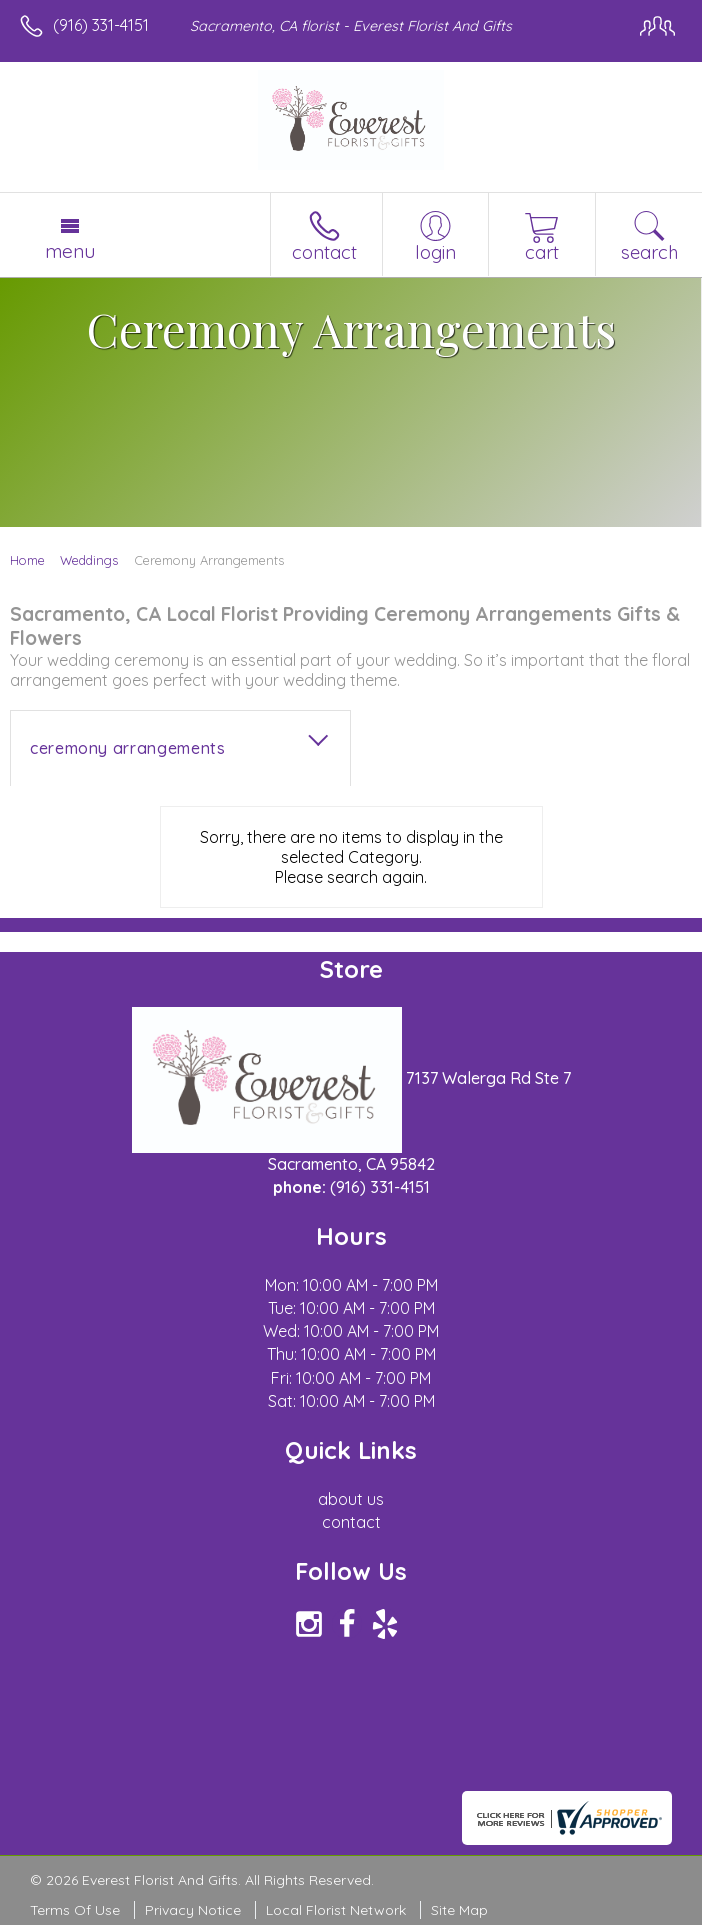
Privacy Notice (193, 1910)
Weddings (89, 560)
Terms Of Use (75, 1910)
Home (27, 560)
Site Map (459, 1910)
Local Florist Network (336, 1910)
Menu (70, 251)
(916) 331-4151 (101, 25)
